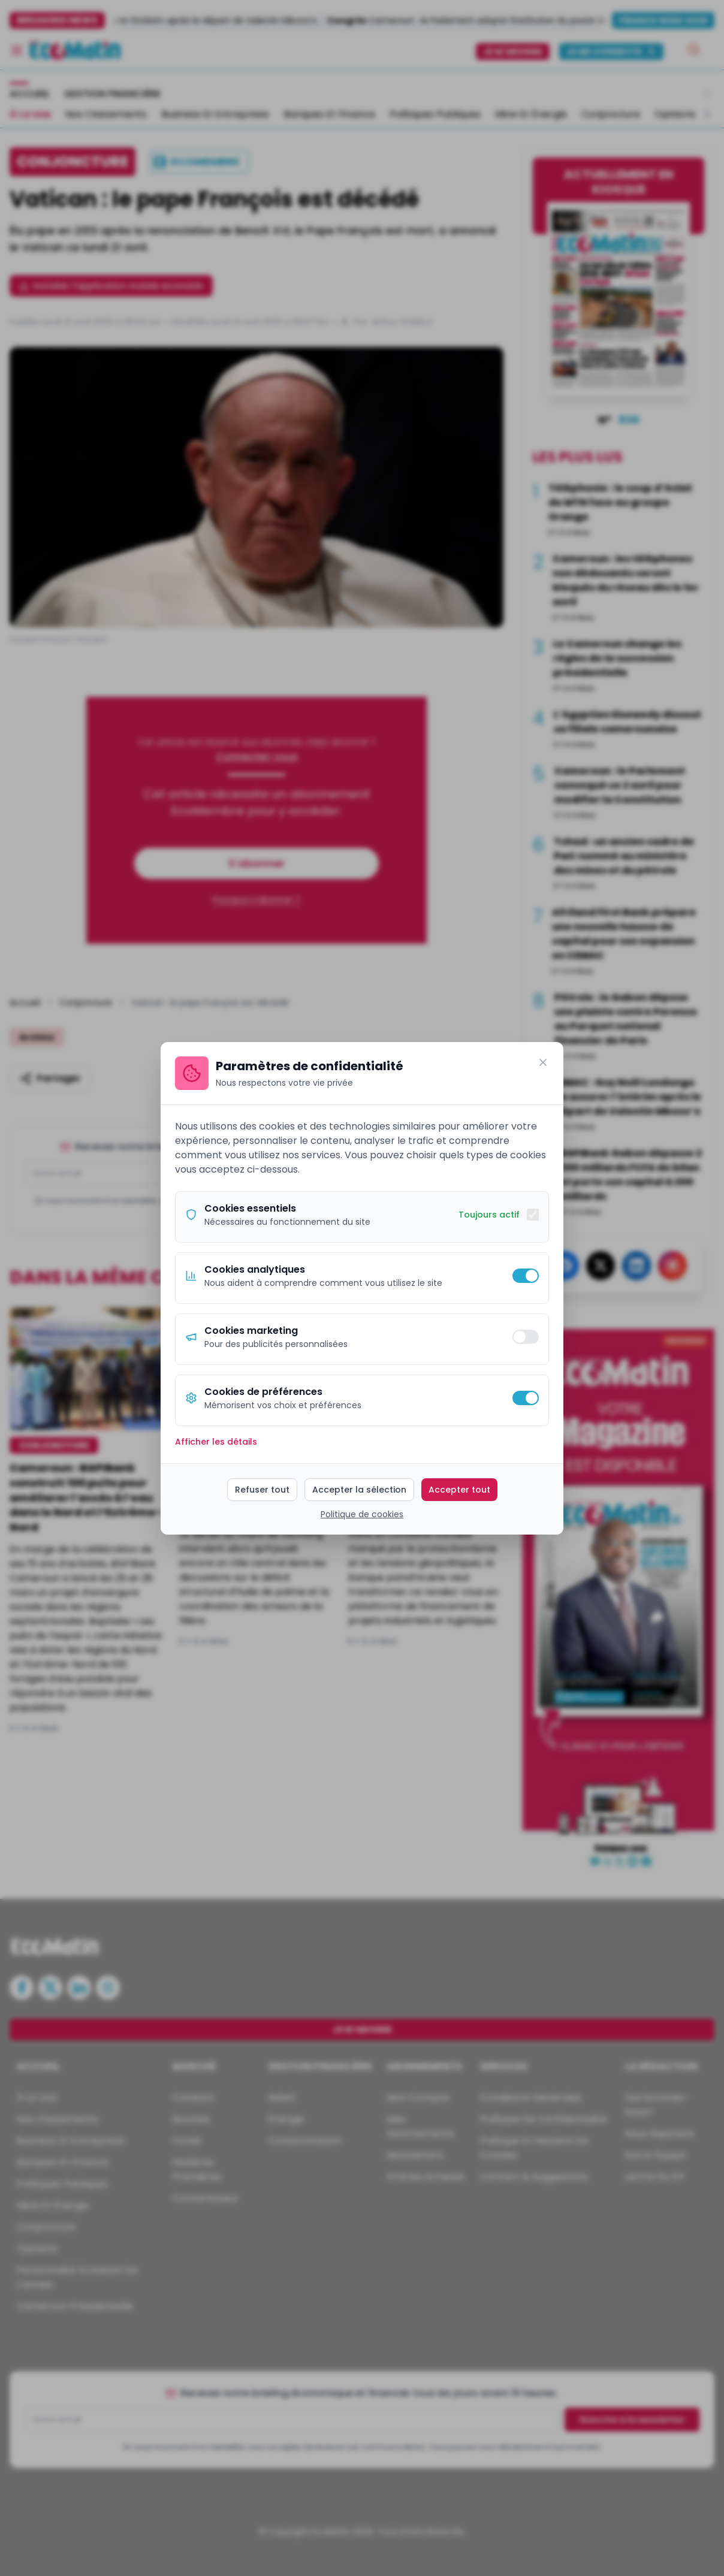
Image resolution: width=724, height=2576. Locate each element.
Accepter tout (459, 1490)
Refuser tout (262, 1490)
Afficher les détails (216, 1442)
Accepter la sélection (359, 1490)
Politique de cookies (362, 1514)
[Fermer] (543, 1062)
